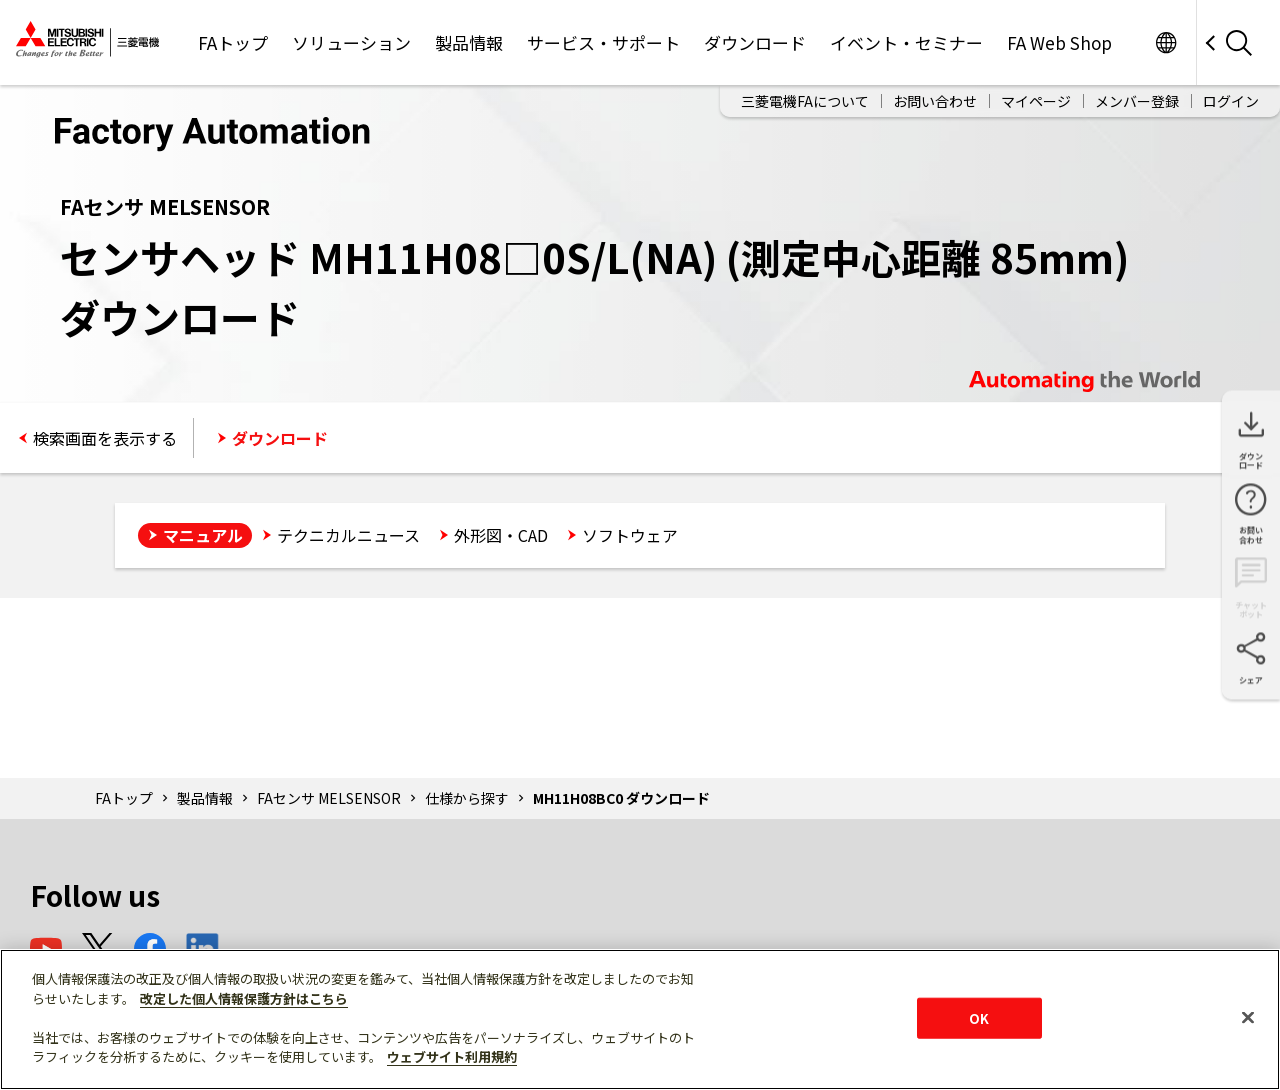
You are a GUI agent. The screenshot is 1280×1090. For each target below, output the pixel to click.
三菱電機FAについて (805, 101)
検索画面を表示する (105, 438)
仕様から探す (467, 798)
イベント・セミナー (906, 42)
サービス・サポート (603, 42)
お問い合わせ (935, 101)
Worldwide (1165, 42)
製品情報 (469, 42)
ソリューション (351, 42)
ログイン (1231, 101)
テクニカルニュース (348, 535)
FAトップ (233, 42)
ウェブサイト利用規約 (452, 1056)
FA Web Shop (1059, 42)
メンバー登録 (1137, 101)
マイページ (1036, 101)
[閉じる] (1248, 1017)
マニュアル (203, 535)
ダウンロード (755, 42)
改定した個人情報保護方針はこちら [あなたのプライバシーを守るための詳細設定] (244, 998)
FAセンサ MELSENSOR (329, 798)
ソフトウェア (630, 535)
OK (979, 1017)
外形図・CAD (501, 535)
